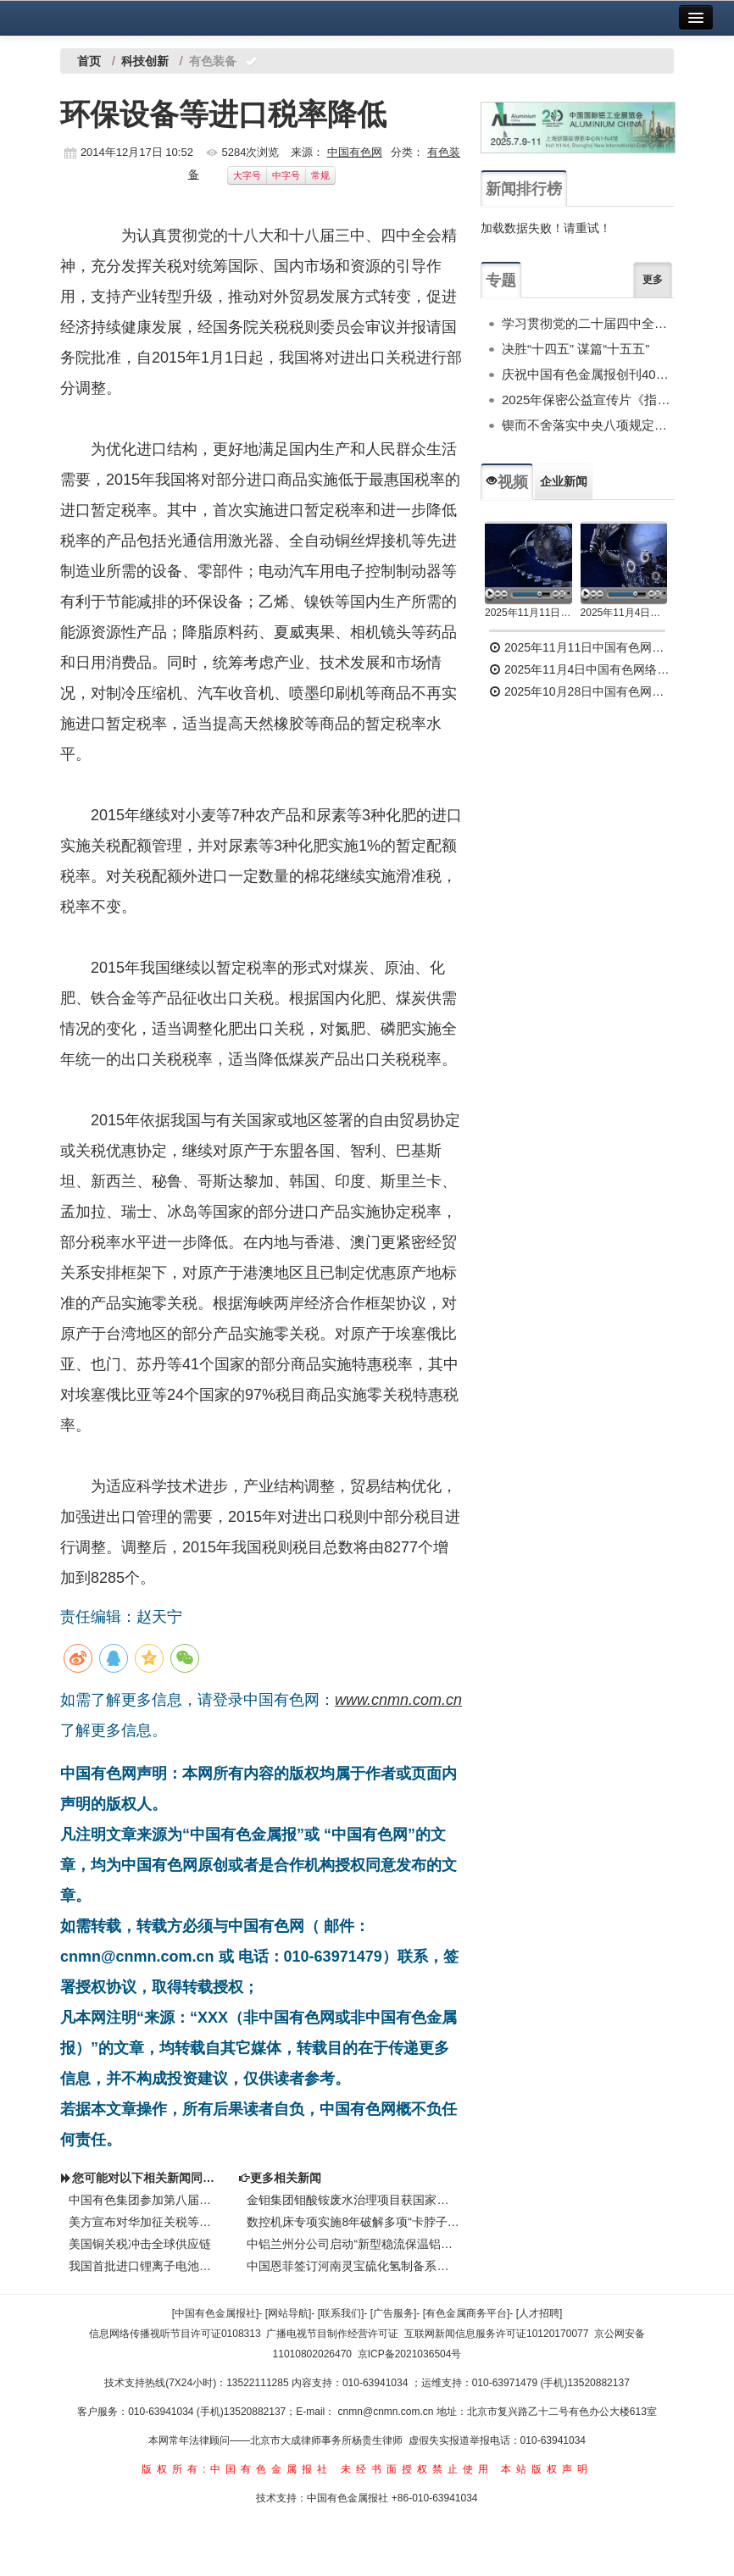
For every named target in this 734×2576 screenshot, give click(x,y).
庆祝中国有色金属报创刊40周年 (588, 374)
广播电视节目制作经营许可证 (332, 2334)
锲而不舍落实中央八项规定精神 (588, 425)
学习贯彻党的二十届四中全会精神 (588, 323)
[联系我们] (341, 2313)
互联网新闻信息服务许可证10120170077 (496, 2334)
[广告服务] (393, 2313)
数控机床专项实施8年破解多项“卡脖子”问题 (353, 2222)
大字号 (247, 175)
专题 (501, 280)
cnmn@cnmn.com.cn (387, 2412)
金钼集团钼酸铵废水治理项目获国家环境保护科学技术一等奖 (353, 2200)
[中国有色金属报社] (215, 2313)
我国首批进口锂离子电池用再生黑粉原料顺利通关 (145, 2266)
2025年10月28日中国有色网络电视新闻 (581, 691)
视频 (507, 482)
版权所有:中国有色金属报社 (237, 2469)
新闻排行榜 (524, 188)
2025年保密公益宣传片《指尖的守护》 (588, 399)
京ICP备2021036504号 (410, 2354)
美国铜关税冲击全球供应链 (140, 2244)
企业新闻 (563, 481)
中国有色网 (354, 152)
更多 (652, 280)
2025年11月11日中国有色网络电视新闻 (528, 613)
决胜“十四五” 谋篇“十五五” (575, 348)
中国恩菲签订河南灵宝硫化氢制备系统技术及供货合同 (353, 2266)
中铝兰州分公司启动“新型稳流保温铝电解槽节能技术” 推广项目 (353, 2244)
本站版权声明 (546, 2469)
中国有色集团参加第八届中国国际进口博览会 (145, 2200)
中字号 (286, 175)
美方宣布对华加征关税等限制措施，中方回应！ (145, 2222)
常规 (320, 175)
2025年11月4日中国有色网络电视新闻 (624, 613)
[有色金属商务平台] (466, 2313)
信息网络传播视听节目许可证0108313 (175, 2334)
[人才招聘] (539, 2313)
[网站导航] (288, 2313)
